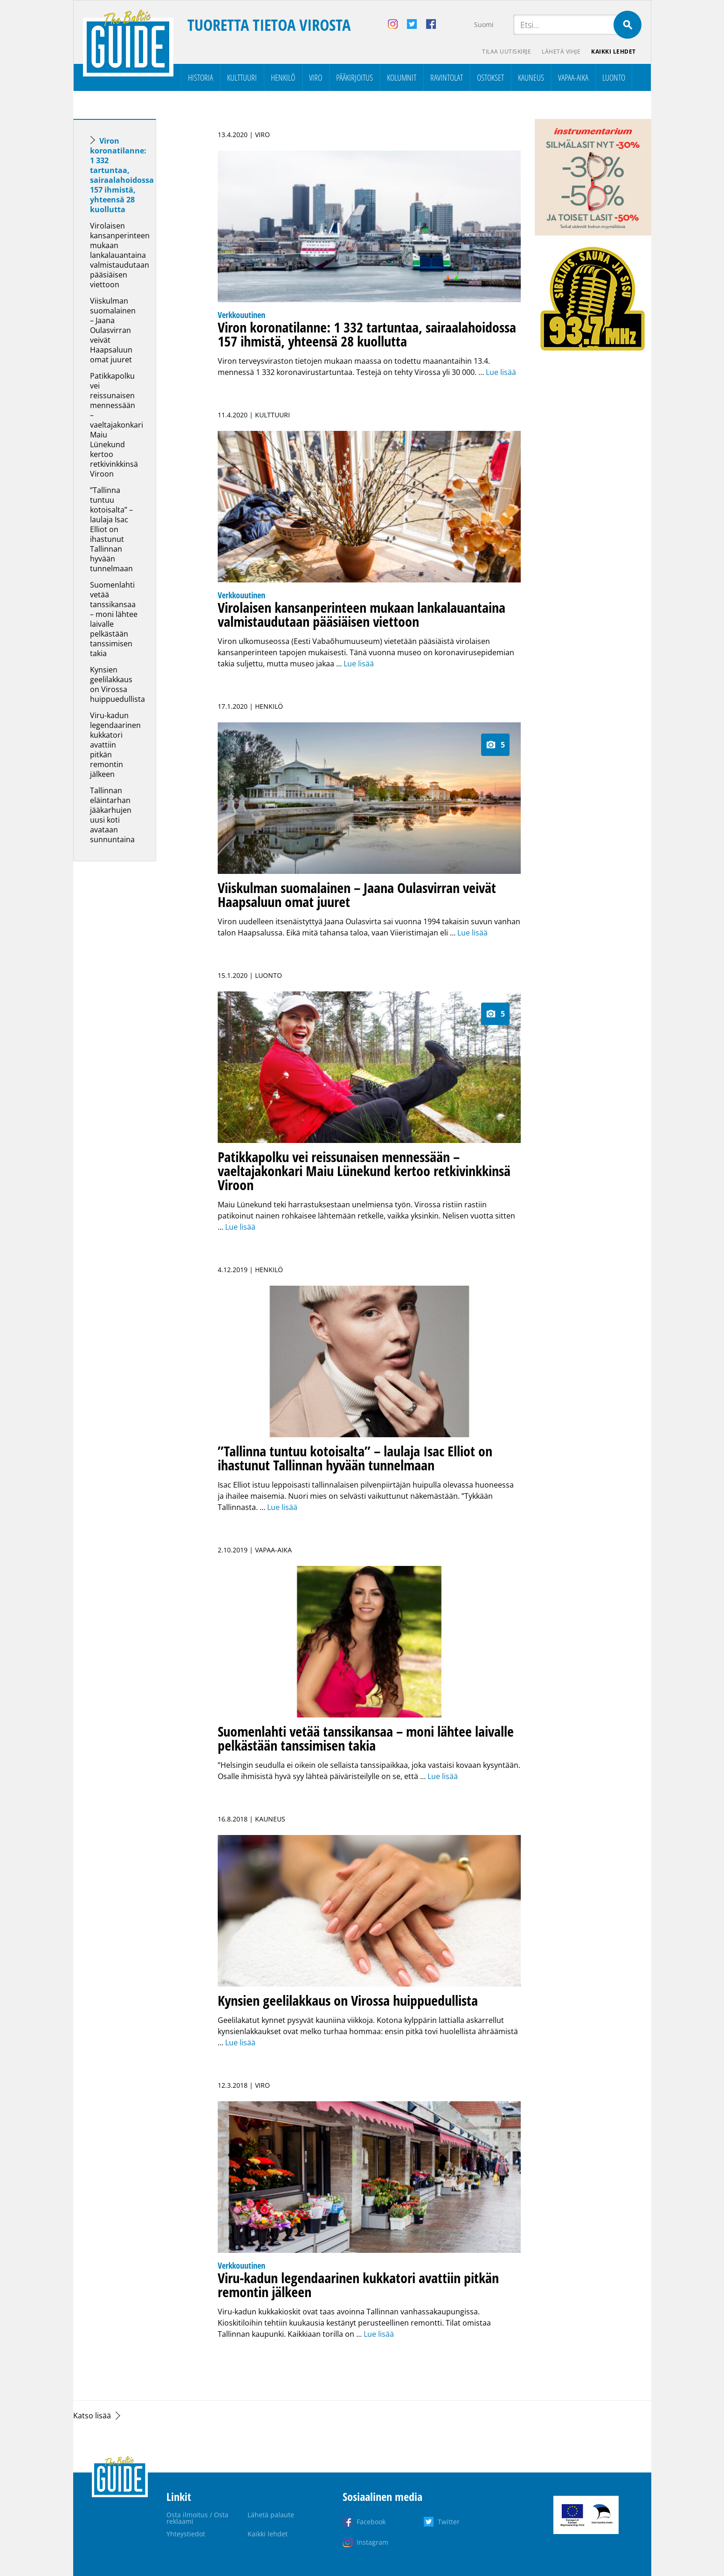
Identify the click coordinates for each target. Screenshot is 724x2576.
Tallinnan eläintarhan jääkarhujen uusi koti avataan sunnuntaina (112, 815)
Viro (315, 77)
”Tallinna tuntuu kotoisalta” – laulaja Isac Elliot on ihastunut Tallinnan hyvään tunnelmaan (111, 529)
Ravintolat (446, 77)
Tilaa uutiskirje (505, 51)
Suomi (484, 24)
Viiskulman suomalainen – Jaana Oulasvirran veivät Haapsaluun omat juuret (113, 330)
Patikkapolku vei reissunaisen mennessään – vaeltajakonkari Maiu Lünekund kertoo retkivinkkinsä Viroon (116, 425)
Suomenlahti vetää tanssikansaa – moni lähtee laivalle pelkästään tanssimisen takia (114, 619)
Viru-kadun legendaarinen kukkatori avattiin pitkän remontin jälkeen (115, 744)
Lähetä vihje (560, 51)
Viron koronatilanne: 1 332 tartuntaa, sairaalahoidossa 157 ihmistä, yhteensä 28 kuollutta (122, 175)
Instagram (372, 2542)
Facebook (371, 2521)
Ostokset (490, 77)
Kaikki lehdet (613, 51)
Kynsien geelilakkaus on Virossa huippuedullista (117, 684)
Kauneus (531, 77)
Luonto (613, 77)
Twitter (449, 2521)
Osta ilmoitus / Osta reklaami (197, 2518)
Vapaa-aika (573, 77)
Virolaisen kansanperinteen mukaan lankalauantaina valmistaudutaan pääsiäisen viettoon (120, 255)
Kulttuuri (242, 77)
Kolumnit (401, 77)
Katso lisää (92, 2415)
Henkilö (283, 77)
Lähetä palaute (271, 2514)
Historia (200, 77)
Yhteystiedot (185, 2533)
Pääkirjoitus (354, 77)
